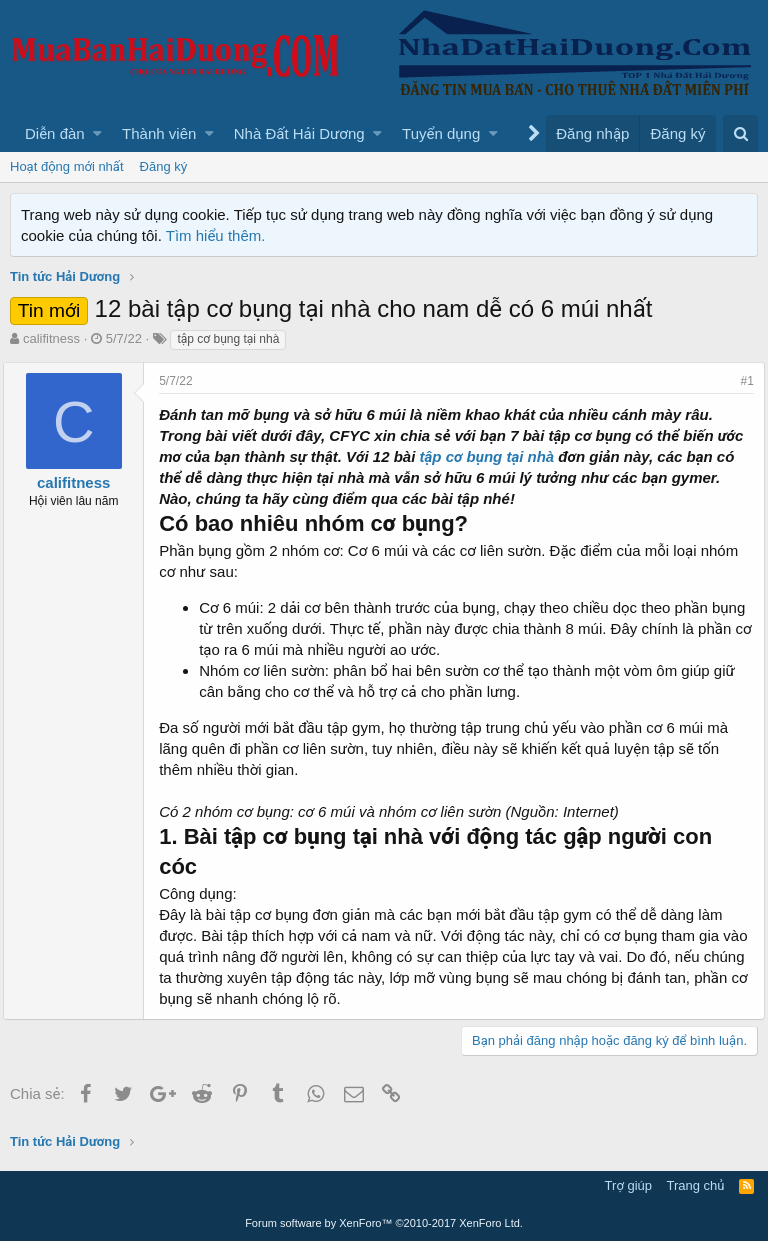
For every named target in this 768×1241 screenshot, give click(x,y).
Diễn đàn (55, 133)
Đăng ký (164, 166)
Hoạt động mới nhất (67, 166)
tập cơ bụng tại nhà (523, 456)
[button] (97, 133)
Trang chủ (696, 1185)
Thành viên (159, 133)
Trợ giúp (628, 1185)
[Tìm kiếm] (740, 133)
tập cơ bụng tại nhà (228, 339)
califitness (51, 338)
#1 (740, 381)
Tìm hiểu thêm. (216, 235)
